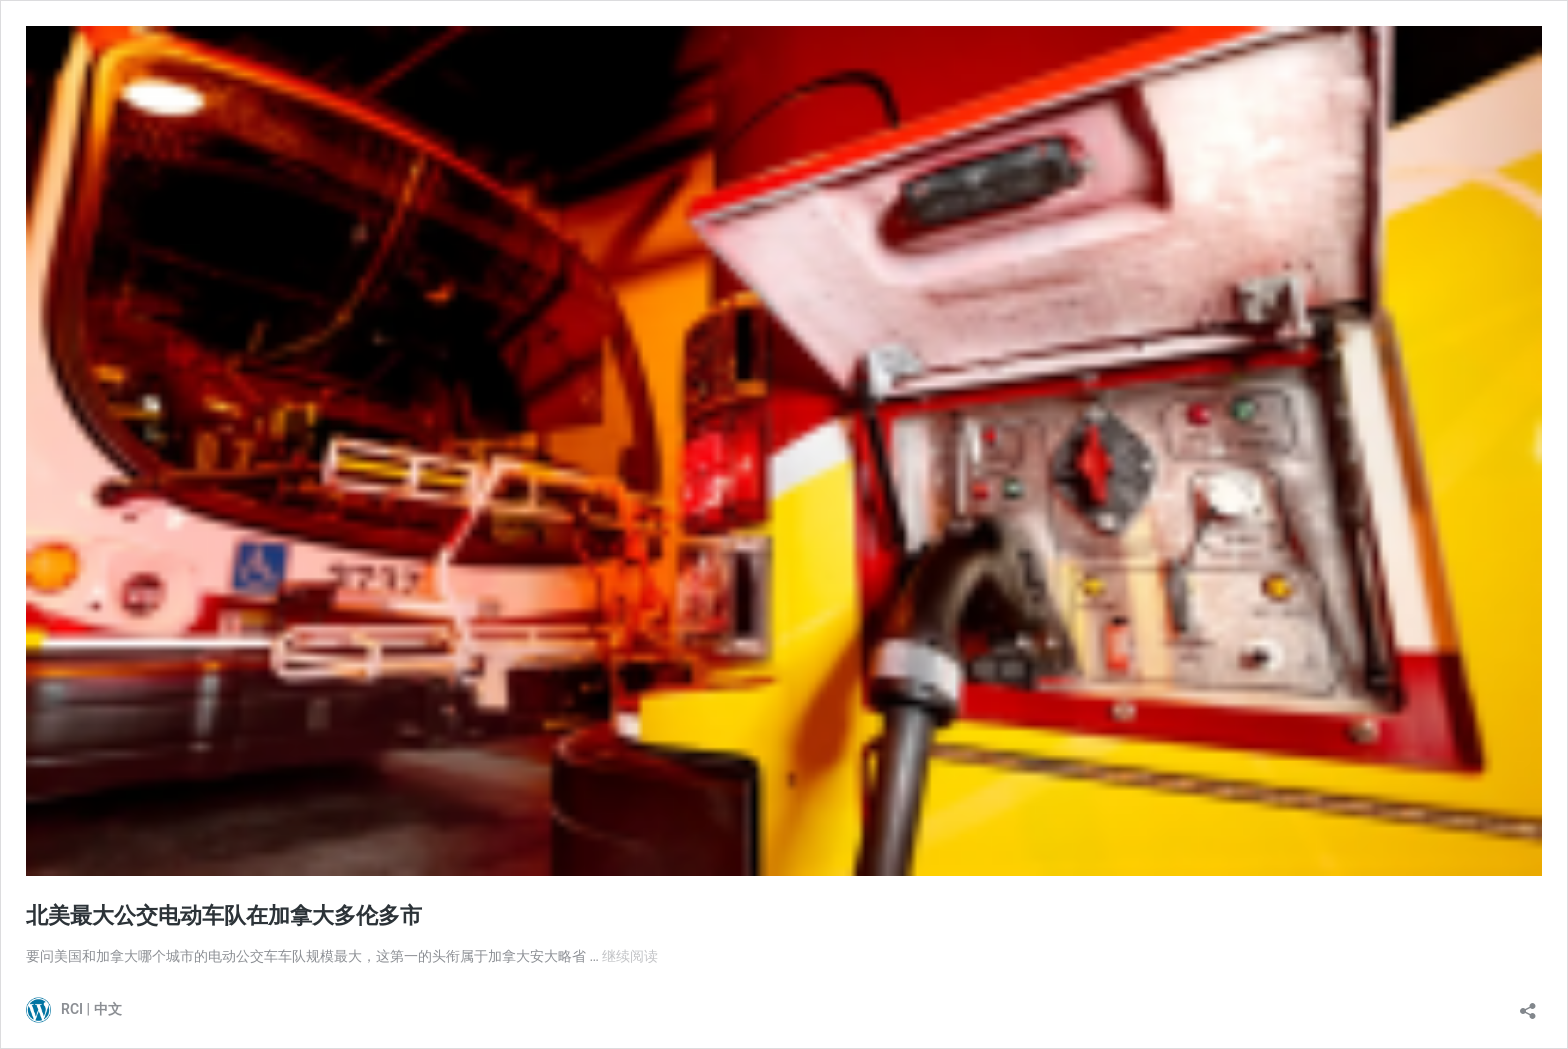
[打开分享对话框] (1528, 1004)
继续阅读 (630, 956)
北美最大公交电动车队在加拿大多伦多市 (224, 915)
